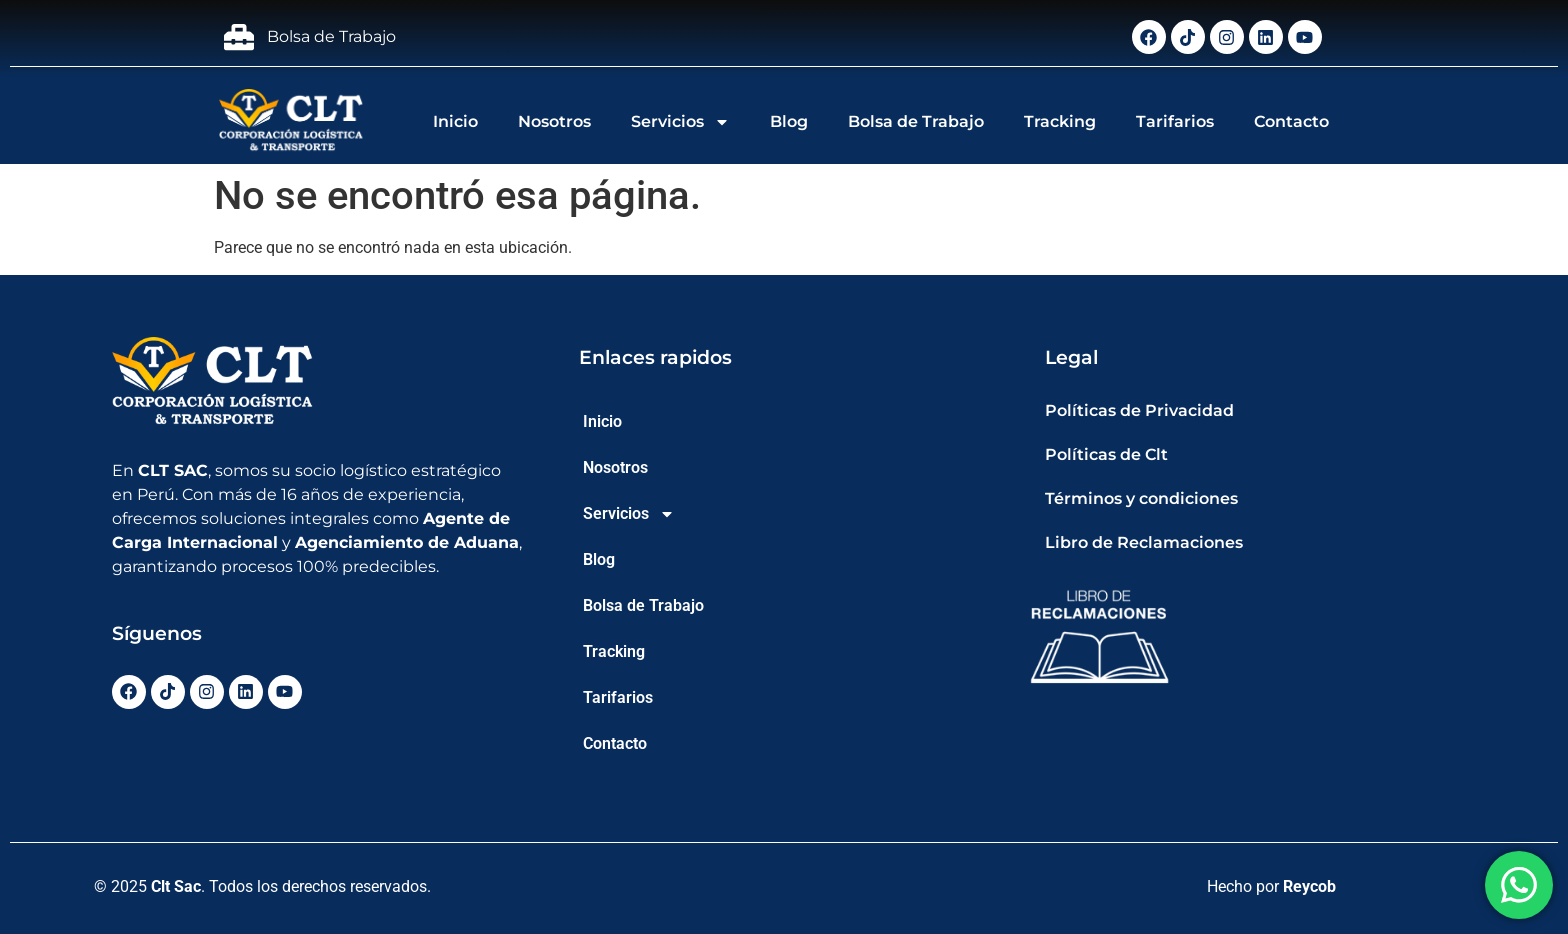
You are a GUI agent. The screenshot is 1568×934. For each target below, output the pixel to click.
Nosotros (554, 121)
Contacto (1291, 121)
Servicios (680, 122)
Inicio (455, 121)
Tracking (1060, 121)
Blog (789, 121)
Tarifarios (1175, 121)
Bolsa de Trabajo (916, 121)
